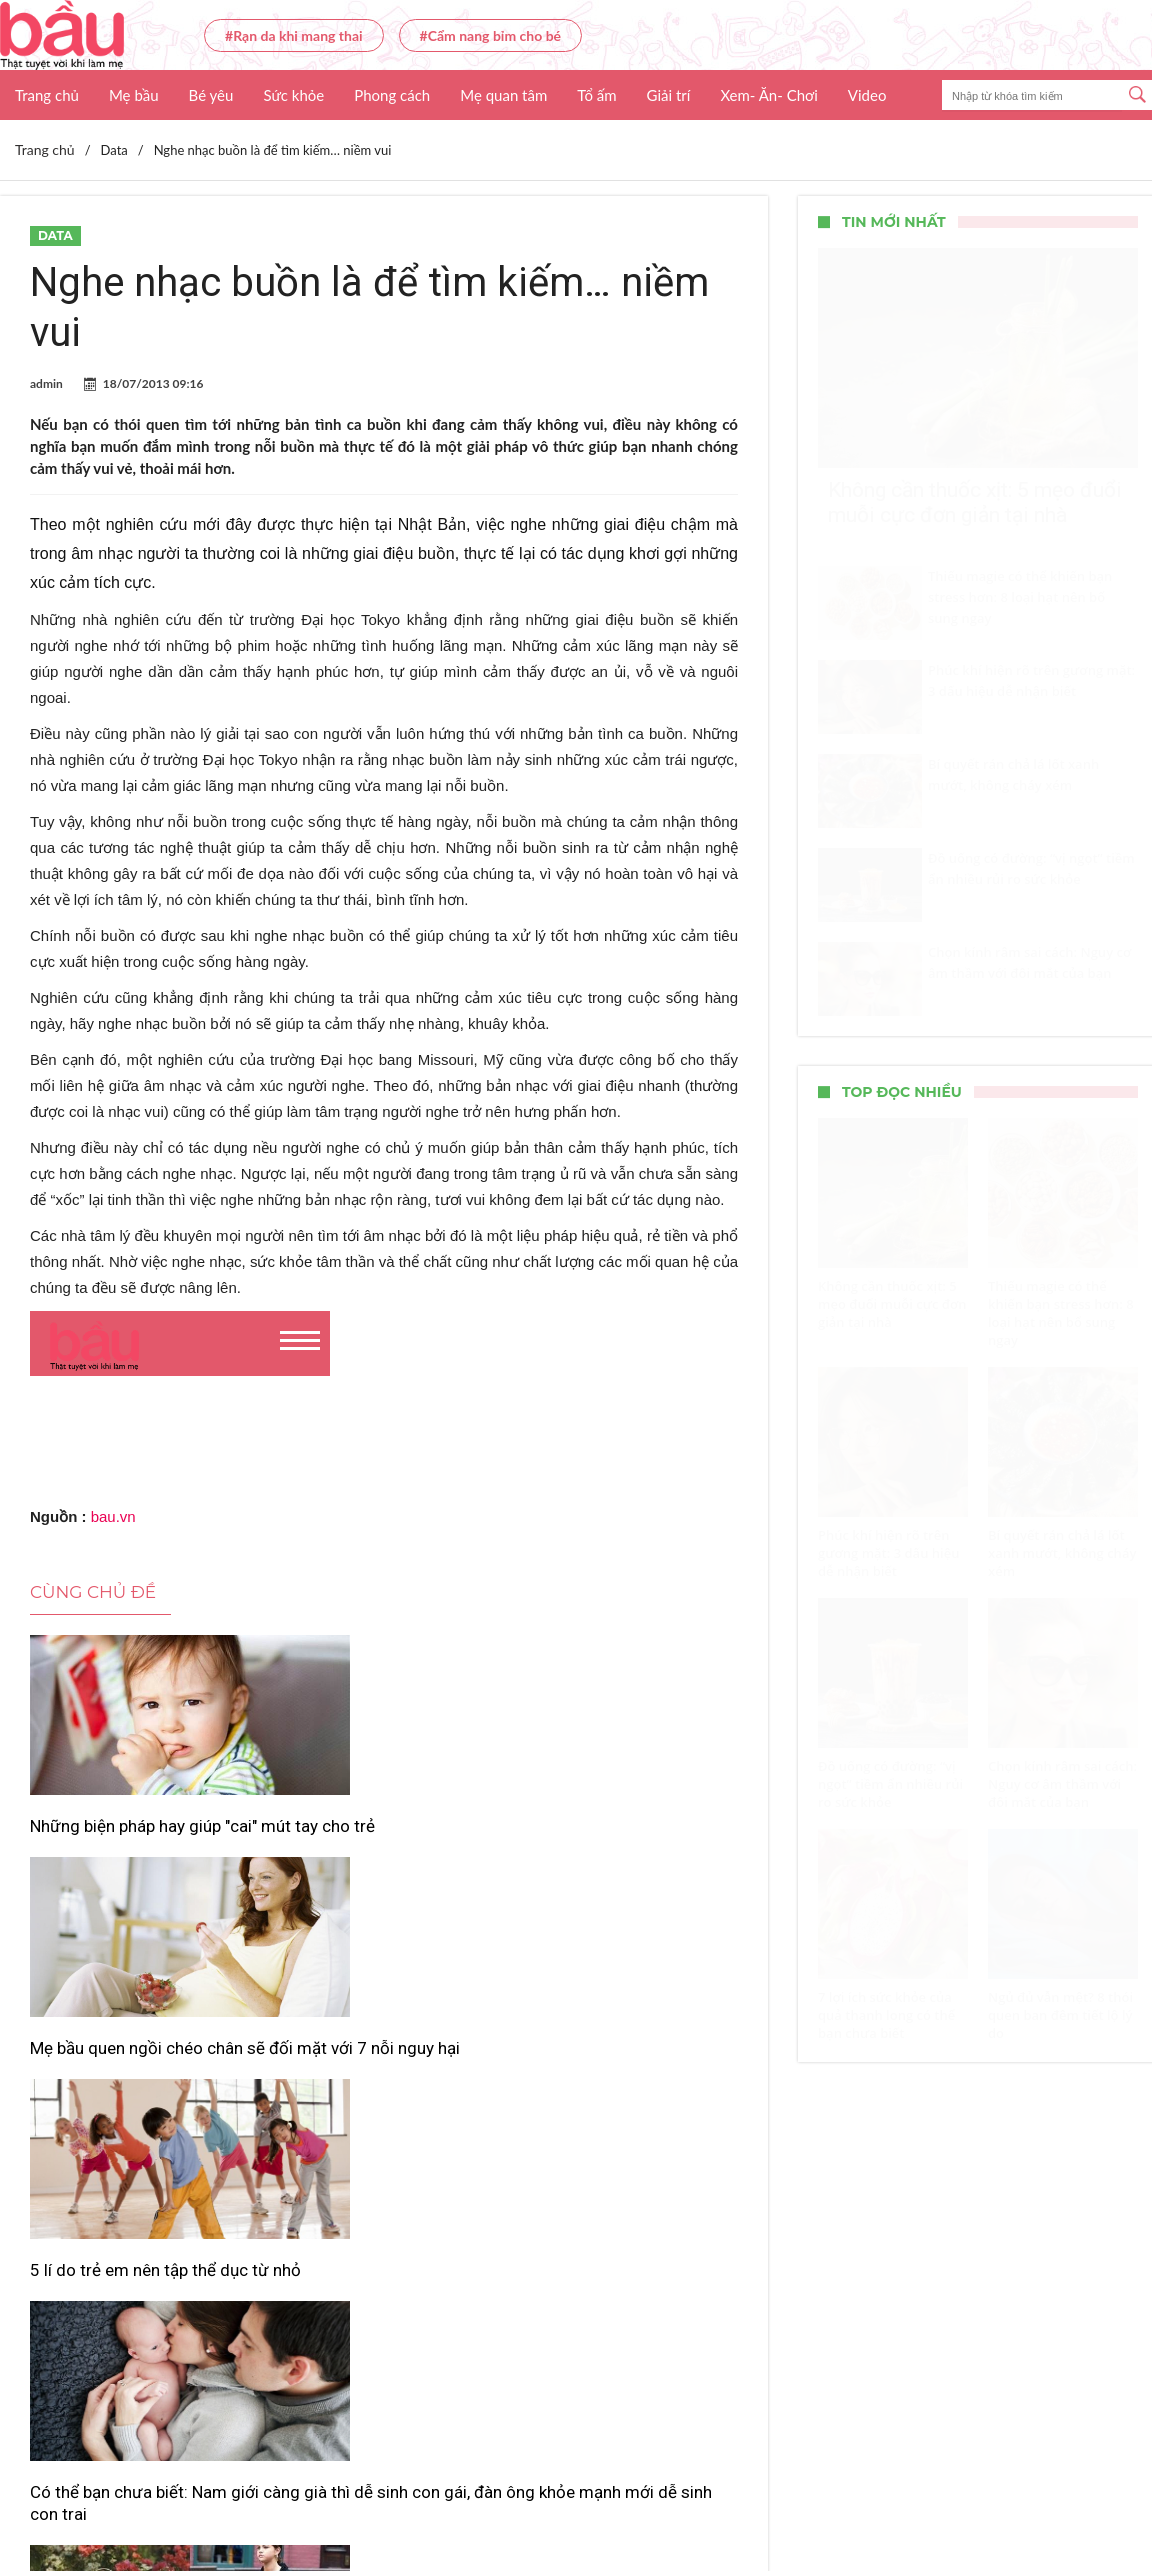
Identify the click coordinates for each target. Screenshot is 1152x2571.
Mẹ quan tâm (503, 95)
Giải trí (669, 95)
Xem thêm (384, 2227)
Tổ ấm (596, 95)
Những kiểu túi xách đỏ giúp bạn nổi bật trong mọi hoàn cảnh (376, 2112)
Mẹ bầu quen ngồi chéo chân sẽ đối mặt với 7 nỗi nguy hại (379, 1837)
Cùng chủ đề (93, 1592)
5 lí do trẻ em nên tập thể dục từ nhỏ (624, 1837)
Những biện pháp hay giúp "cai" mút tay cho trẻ (125, 1837)
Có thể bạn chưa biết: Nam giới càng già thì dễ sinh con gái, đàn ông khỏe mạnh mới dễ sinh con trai (135, 2123)
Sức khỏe (293, 95)
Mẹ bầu (134, 95)
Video (867, 95)
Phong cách (392, 95)
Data (55, 235)
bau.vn (113, 1516)
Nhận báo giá (767, 2497)
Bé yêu (211, 95)
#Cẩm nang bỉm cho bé (490, 35)
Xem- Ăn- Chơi (768, 95)
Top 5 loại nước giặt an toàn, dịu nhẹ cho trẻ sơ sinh (621, 2101)
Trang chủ (47, 95)
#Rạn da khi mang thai (294, 35)
